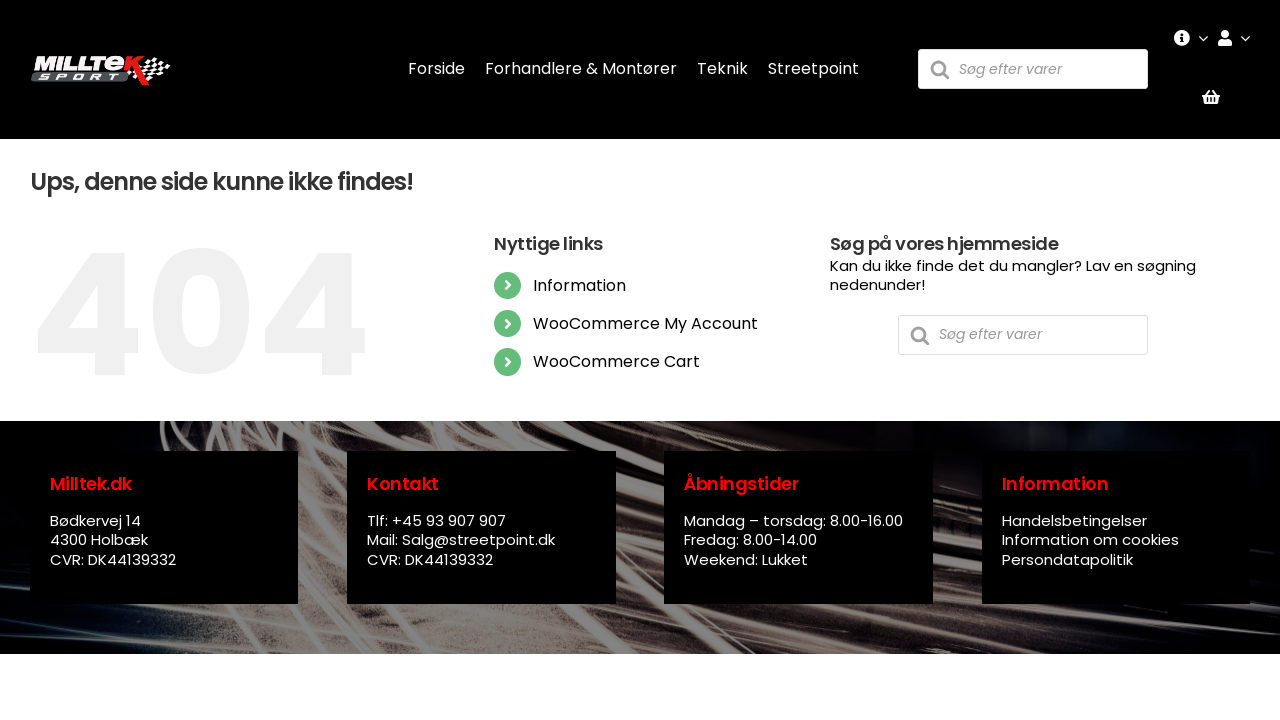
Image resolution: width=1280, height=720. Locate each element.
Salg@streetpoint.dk (478, 539)
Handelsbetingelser (1074, 520)
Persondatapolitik (1067, 559)
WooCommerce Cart (616, 361)
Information (579, 285)
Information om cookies (1090, 539)
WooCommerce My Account (645, 323)
